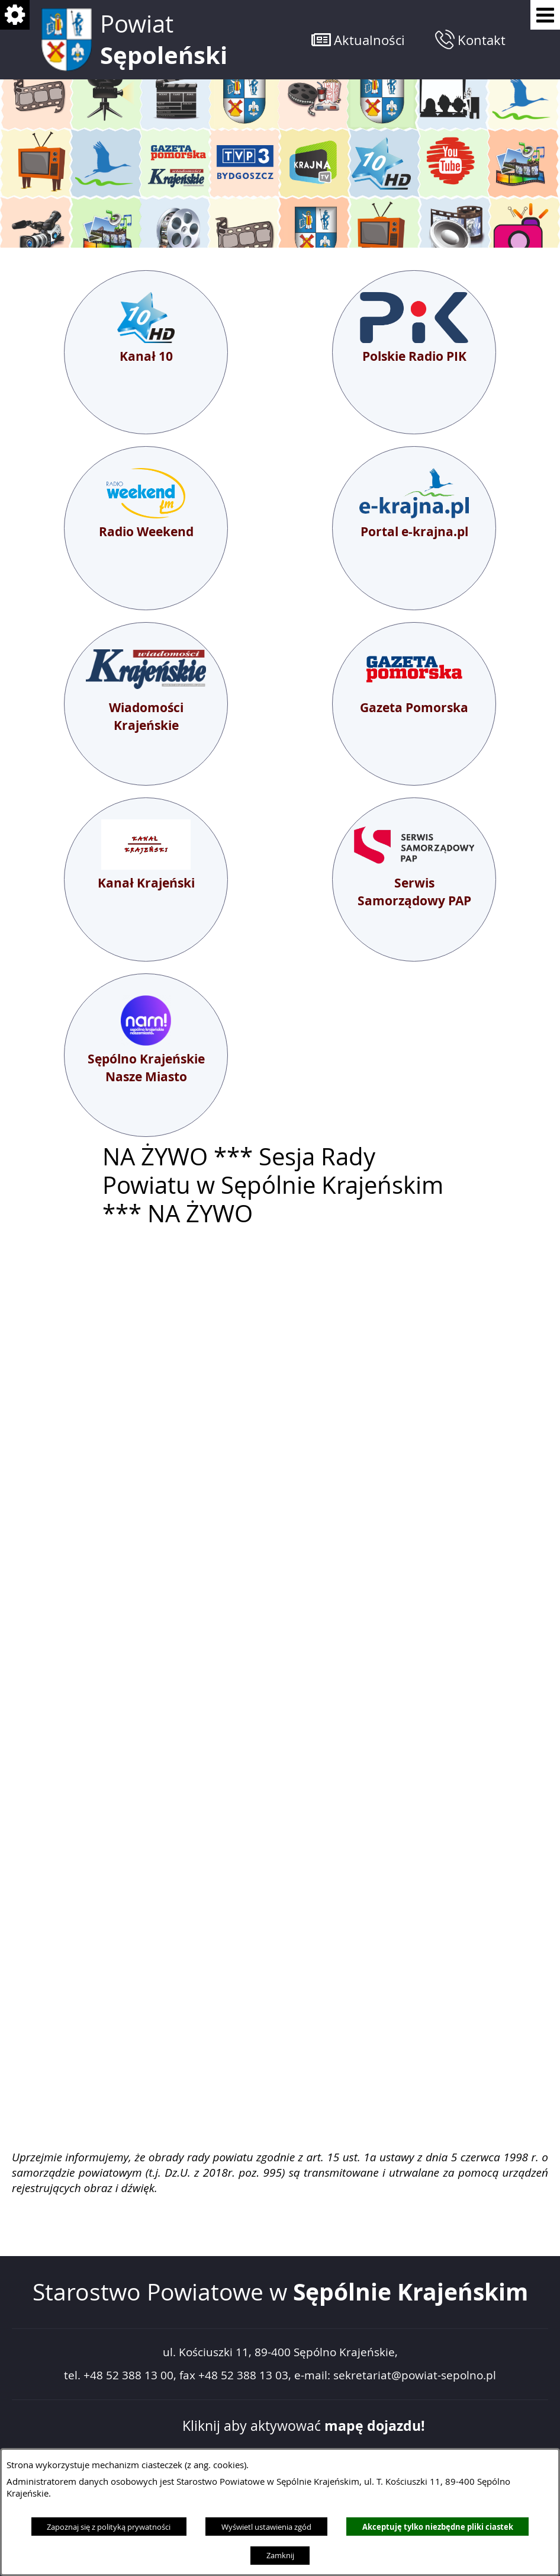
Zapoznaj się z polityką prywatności (108, 2526)
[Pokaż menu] (545, 15)
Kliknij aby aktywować (303, 2425)
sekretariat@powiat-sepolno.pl (414, 2375)
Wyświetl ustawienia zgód (266, 2526)
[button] (358, 39)
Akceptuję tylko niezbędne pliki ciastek (437, 2526)
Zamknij (280, 2555)
